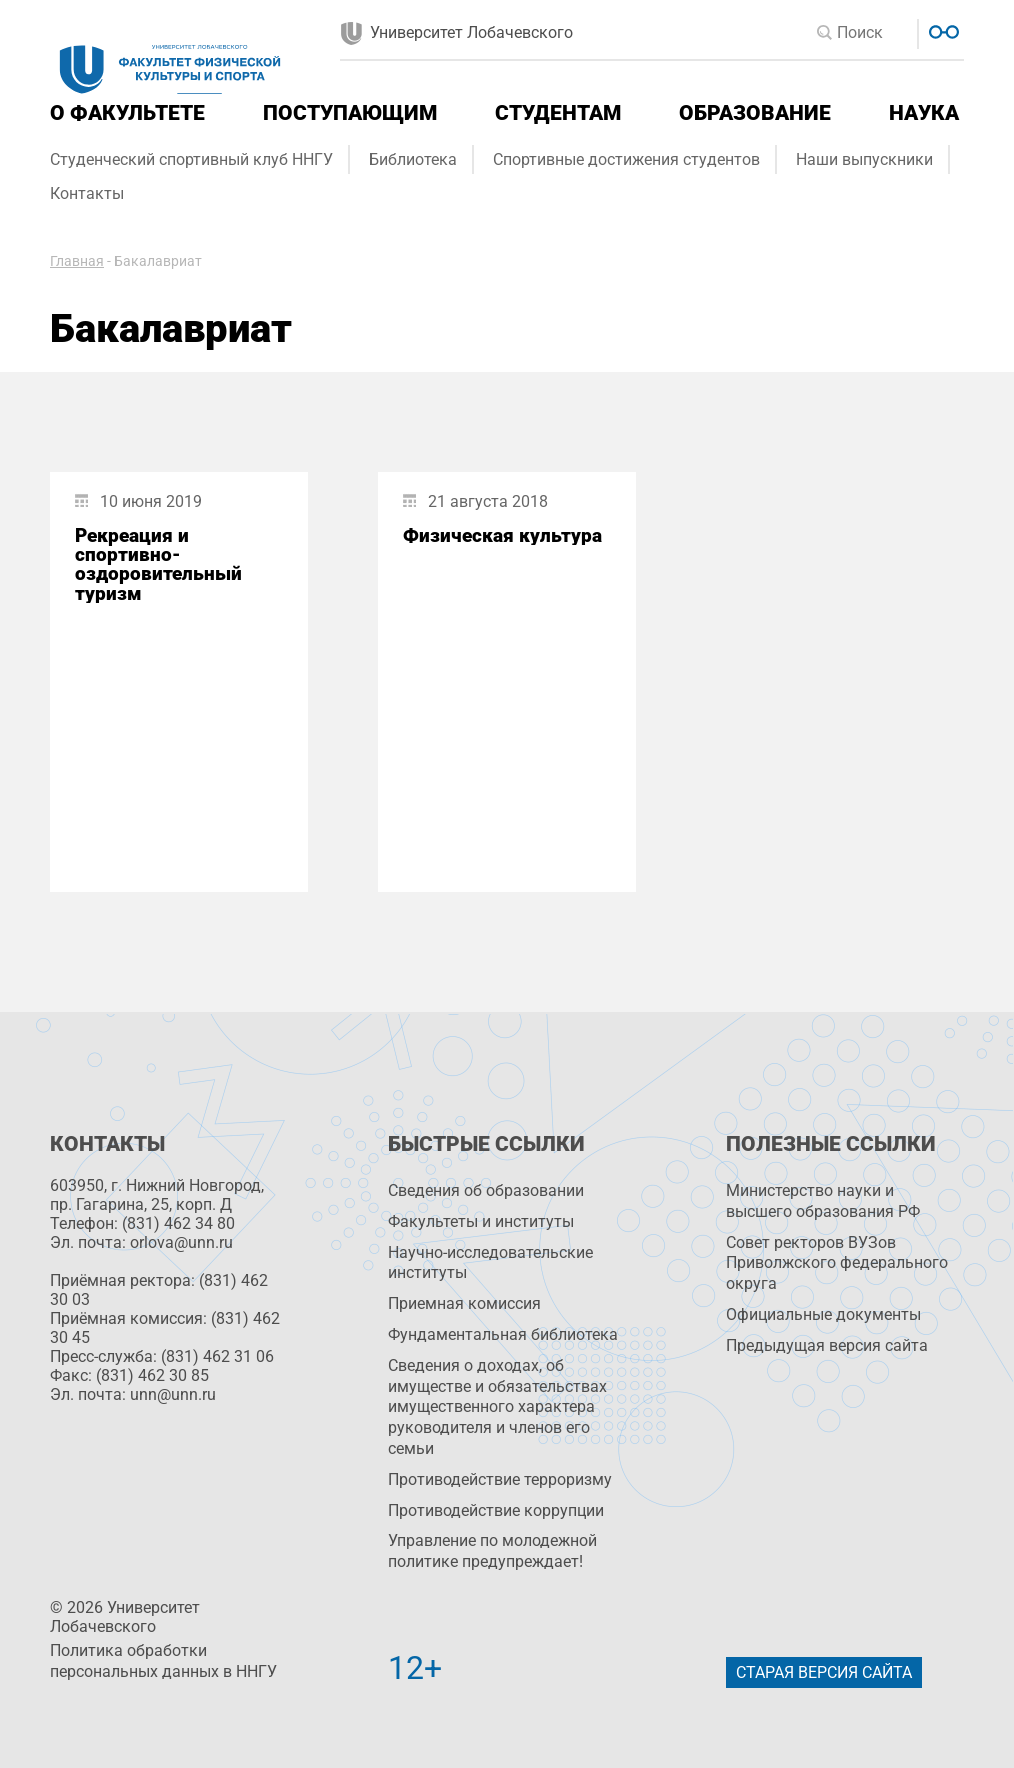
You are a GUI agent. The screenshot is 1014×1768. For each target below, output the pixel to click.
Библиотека (413, 159)
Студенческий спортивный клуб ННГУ (191, 159)
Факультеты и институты (481, 1221)
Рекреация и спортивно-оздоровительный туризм (158, 564)
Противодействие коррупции (496, 1510)
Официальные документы (823, 1314)
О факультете (127, 113)
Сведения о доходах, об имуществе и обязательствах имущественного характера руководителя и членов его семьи (497, 1407)
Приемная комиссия (464, 1303)
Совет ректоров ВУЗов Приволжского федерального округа (837, 1263)
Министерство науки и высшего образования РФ (823, 1201)
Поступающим (350, 113)
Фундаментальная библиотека (503, 1334)
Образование (755, 113)
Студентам (558, 113)
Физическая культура (502, 535)
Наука (924, 113)
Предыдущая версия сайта (827, 1345)
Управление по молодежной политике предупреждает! (492, 1551)
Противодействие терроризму (500, 1479)
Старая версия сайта (824, 1672)
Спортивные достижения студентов (626, 159)
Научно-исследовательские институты (490, 1263)
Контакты (87, 193)
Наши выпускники (864, 159)
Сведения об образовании (486, 1190)
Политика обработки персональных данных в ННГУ (163, 1661)
